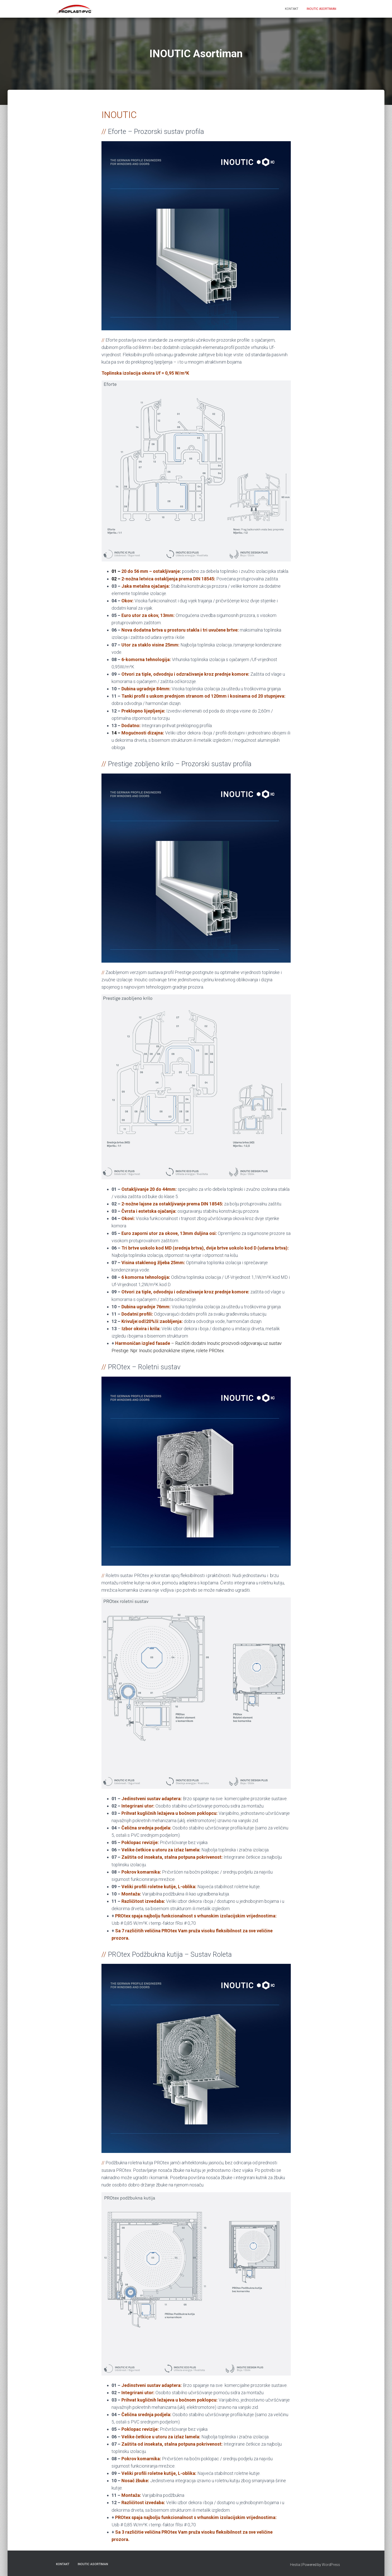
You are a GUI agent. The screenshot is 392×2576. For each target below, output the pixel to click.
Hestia (295, 2567)
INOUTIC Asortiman (321, 9)
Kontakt (291, 9)
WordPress (331, 2567)
